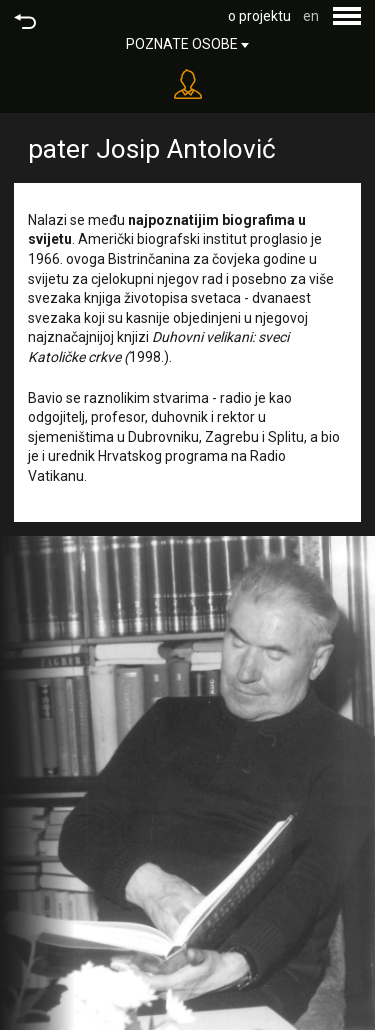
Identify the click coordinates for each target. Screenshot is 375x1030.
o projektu (259, 16)
